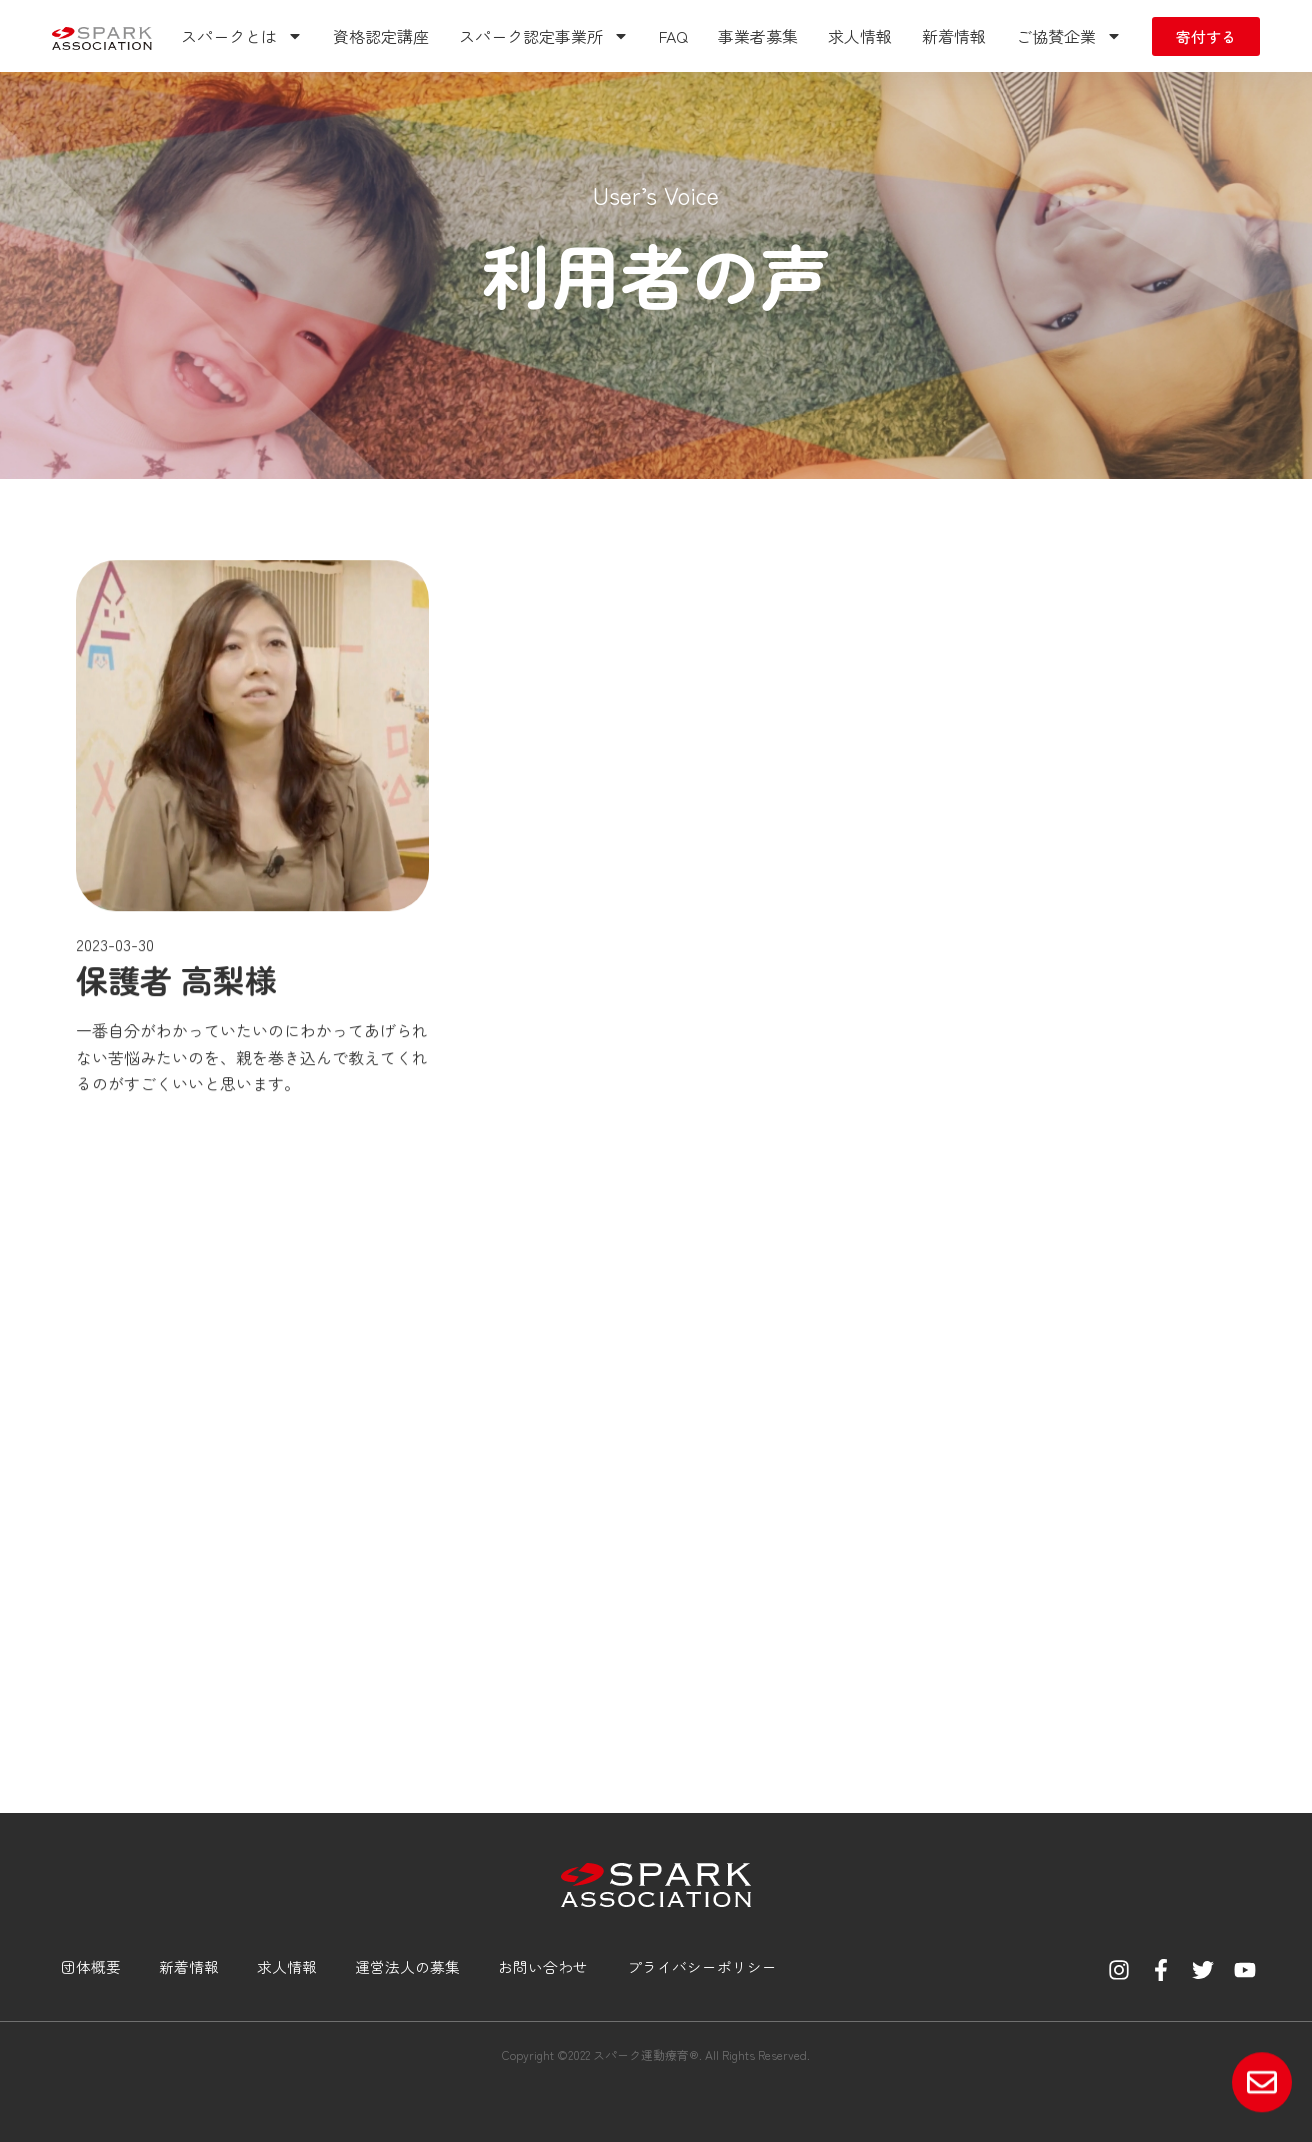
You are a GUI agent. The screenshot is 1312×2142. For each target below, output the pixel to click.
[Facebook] (1161, 1970)
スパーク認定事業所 (544, 36)
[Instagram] (1119, 1970)
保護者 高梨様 (176, 1146)
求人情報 (860, 36)
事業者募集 (758, 36)
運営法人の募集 (401, 1966)
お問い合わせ (536, 1966)
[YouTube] (1245, 1970)
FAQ (673, 36)
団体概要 (86, 1966)
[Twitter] (1203, 1970)
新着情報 (954, 36)
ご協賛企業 (1069, 36)
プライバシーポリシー (694, 1966)
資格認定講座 (381, 36)
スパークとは (242, 36)
